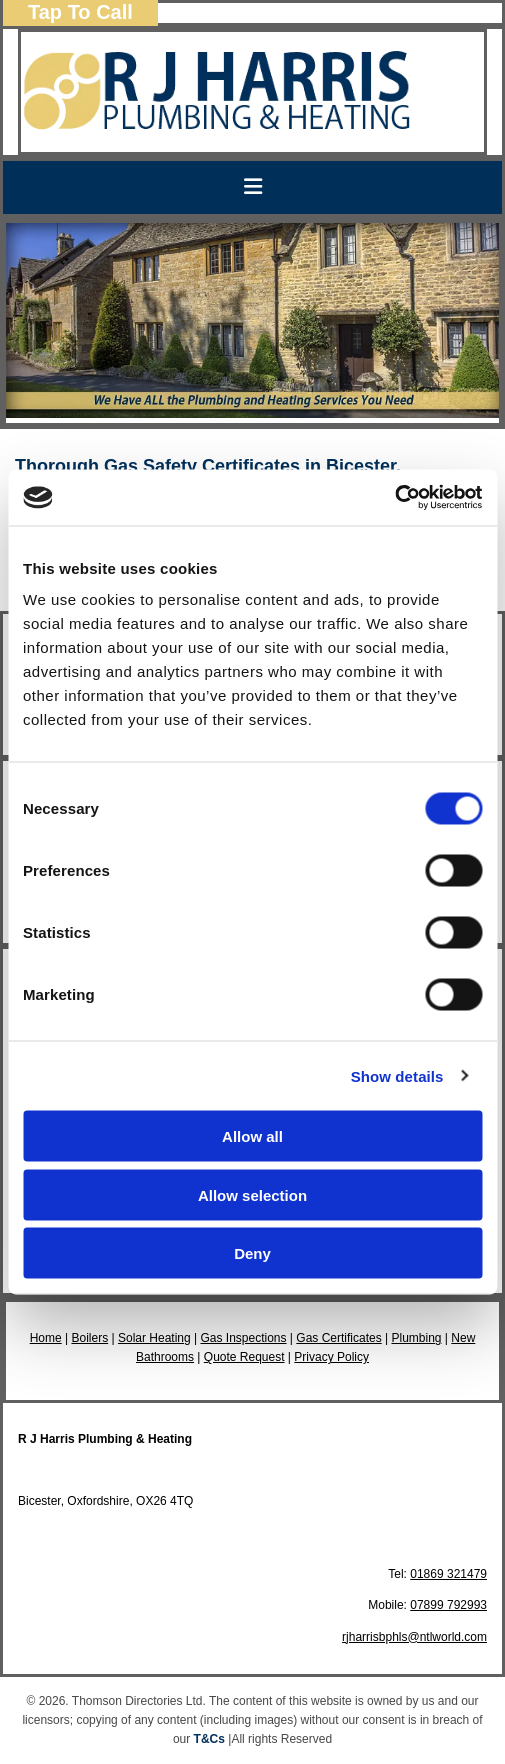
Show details (397, 1075)
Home (46, 1338)
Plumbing (416, 1338)
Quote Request (244, 1357)
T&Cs (209, 1739)
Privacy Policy (331, 1357)
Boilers (89, 1338)
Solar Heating (154, 1338)
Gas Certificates (338, 1338)
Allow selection (252, 1194)
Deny (252, 1253)
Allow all (252, 1136)
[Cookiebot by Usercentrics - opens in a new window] (394, 498)
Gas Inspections (243, 1338)
